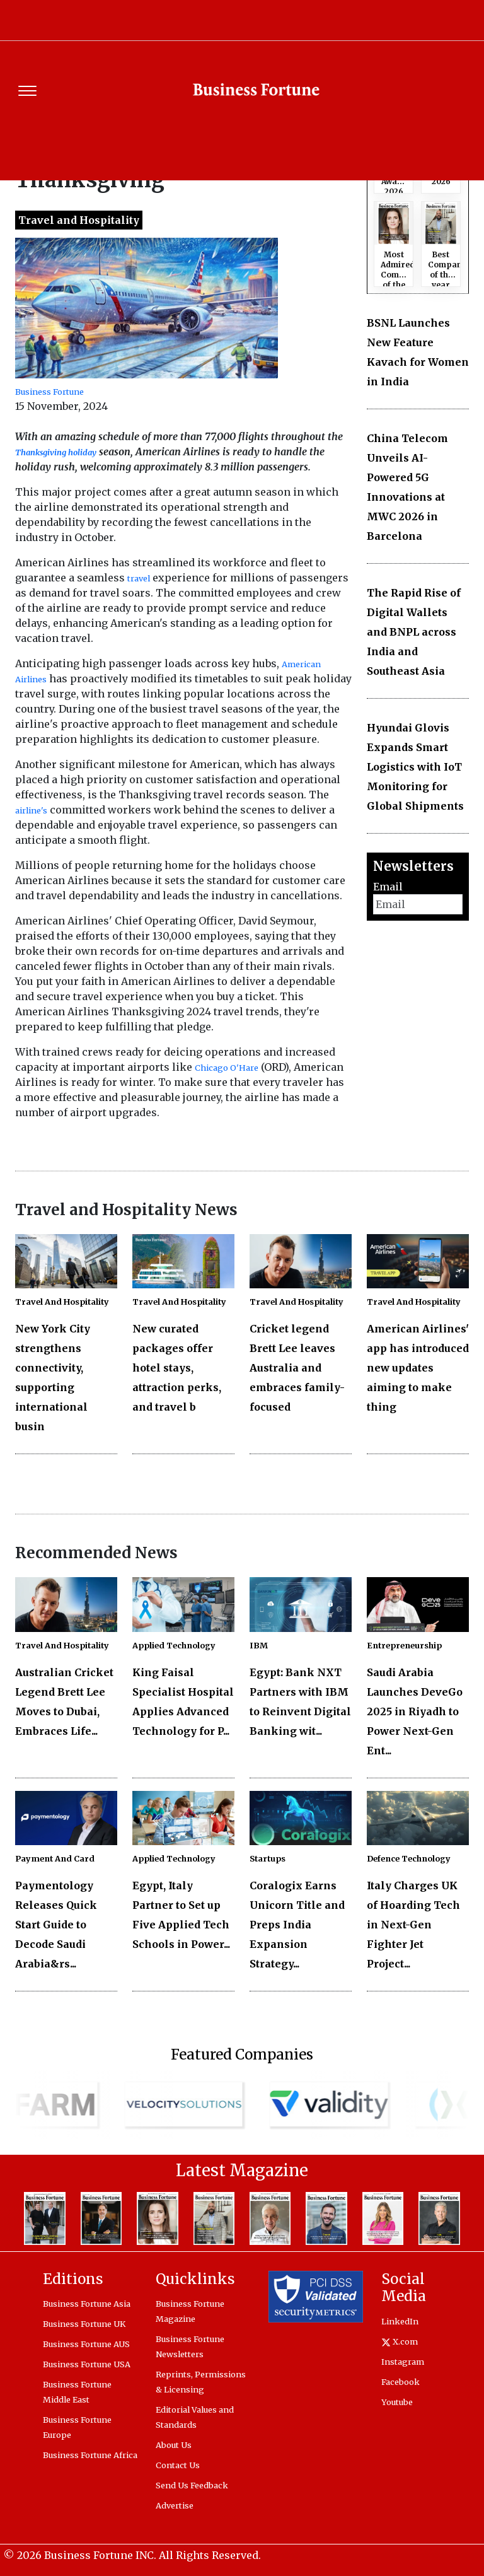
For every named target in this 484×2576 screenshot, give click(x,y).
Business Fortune (49, 392)
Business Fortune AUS (86, 2344)
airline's (31, 810)
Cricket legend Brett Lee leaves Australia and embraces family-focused (297, 1367)
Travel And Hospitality (62, 1302)
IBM (259, 1645)
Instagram (402, 2362)
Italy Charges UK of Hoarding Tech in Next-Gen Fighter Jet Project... (413, 1924)
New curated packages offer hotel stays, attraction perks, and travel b (176, 1367)
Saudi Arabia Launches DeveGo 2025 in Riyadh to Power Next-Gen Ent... (415, 1711)
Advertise (174, 2505)
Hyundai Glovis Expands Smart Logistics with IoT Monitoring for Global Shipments (415, 766)
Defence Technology (409, 1858)
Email (388, 886)
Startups (267, 1858)
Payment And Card (55, 1858)
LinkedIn (399, 2321)
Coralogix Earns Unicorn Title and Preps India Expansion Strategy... (297, 1924)
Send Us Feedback (192, 2485)
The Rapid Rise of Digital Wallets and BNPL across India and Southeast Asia (414, 631)
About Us (174, 2445)
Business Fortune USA (86, 2364)
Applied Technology (174, 1645)
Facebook (400, 2382)
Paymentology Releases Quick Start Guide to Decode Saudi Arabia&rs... (56, 1924)
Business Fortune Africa (90, 2455)
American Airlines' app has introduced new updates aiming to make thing (418, 1367)
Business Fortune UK (84, 2324)
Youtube (397, 2402)
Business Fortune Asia (86, 2304)
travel (138, 578)
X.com (399, 2341)
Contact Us (178, 2465)
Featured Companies (242, 2054)
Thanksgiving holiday (55, 452)
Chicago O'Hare (226, 1068)
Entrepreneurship (404, 1645)
